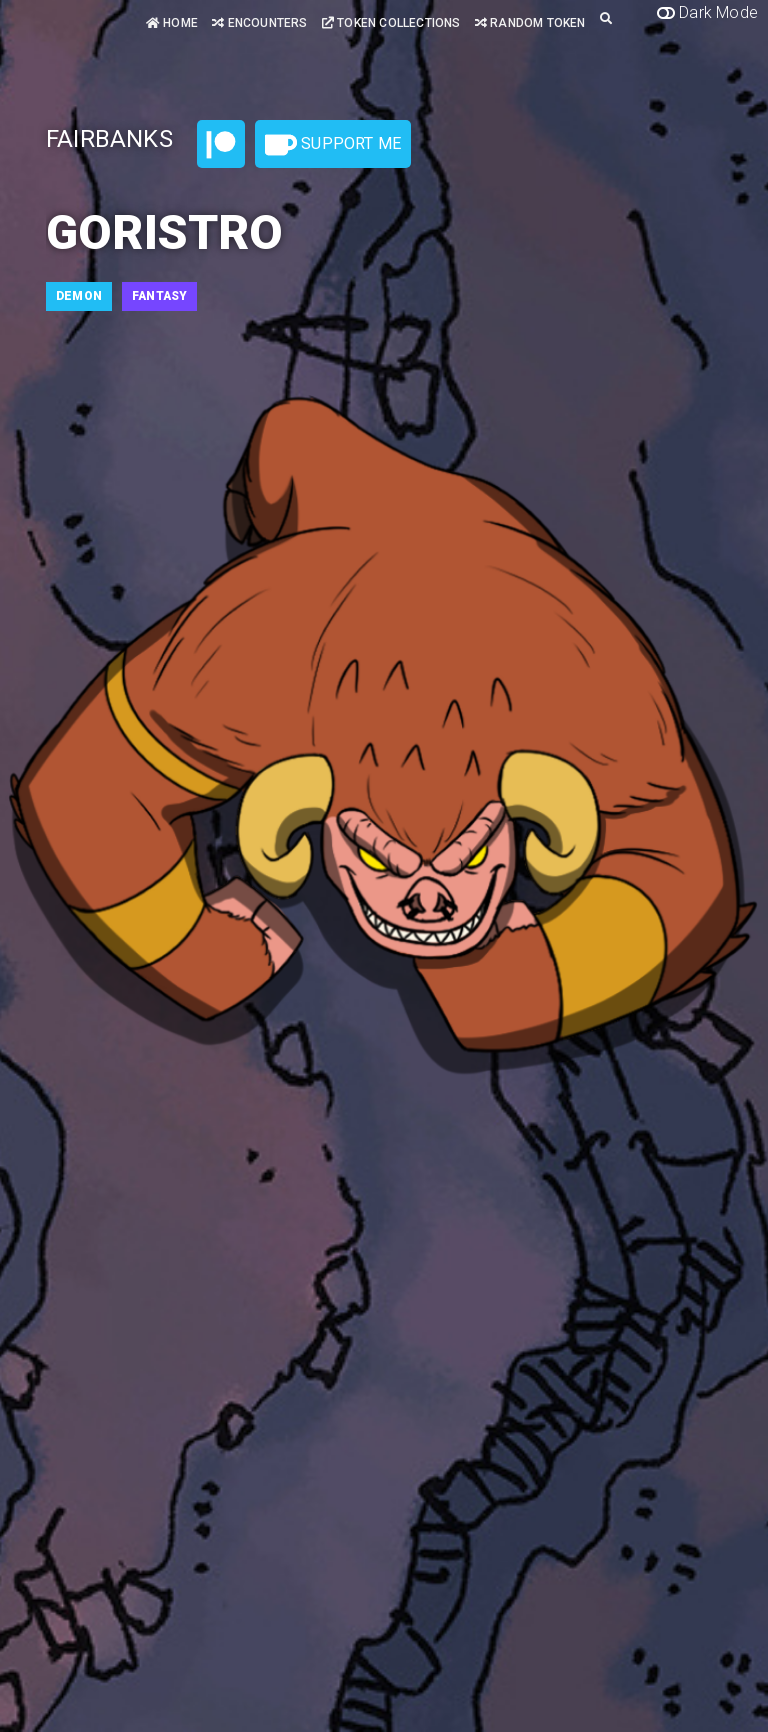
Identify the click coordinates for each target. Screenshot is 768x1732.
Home (172, 23)
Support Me (333, 145)
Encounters (259, 23)
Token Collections (391, 23)
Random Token (530, 23)
